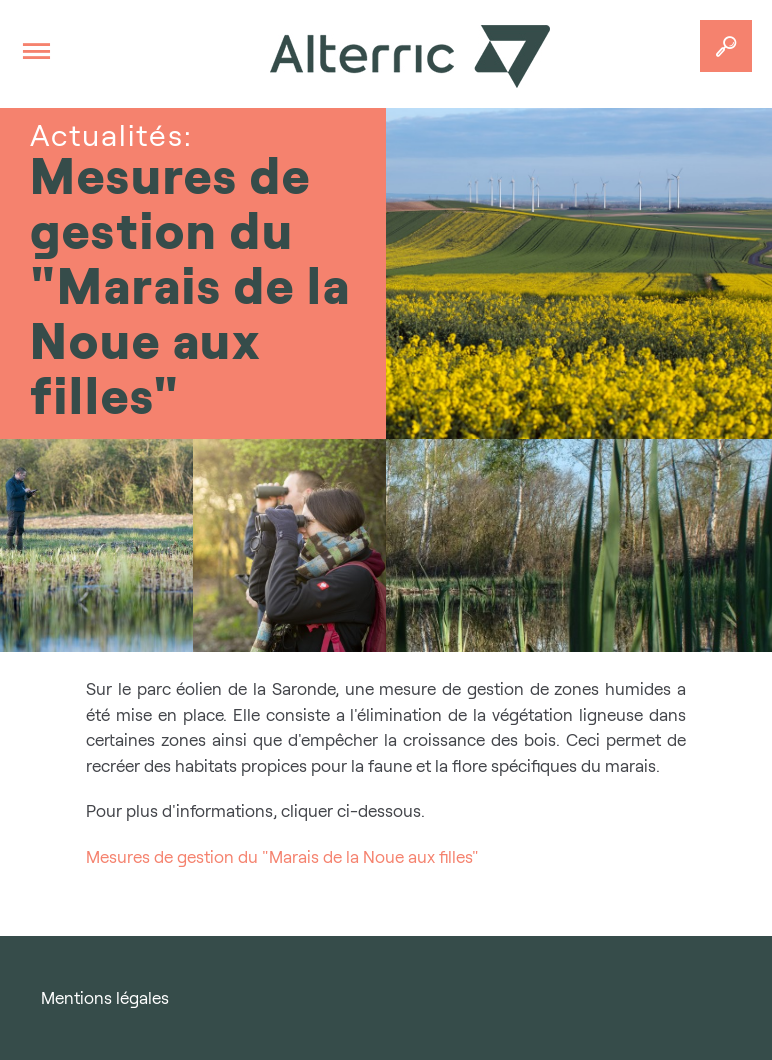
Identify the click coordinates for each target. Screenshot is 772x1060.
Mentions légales (105, 998)
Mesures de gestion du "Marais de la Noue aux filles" (282, 857)
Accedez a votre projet (726, 46)
